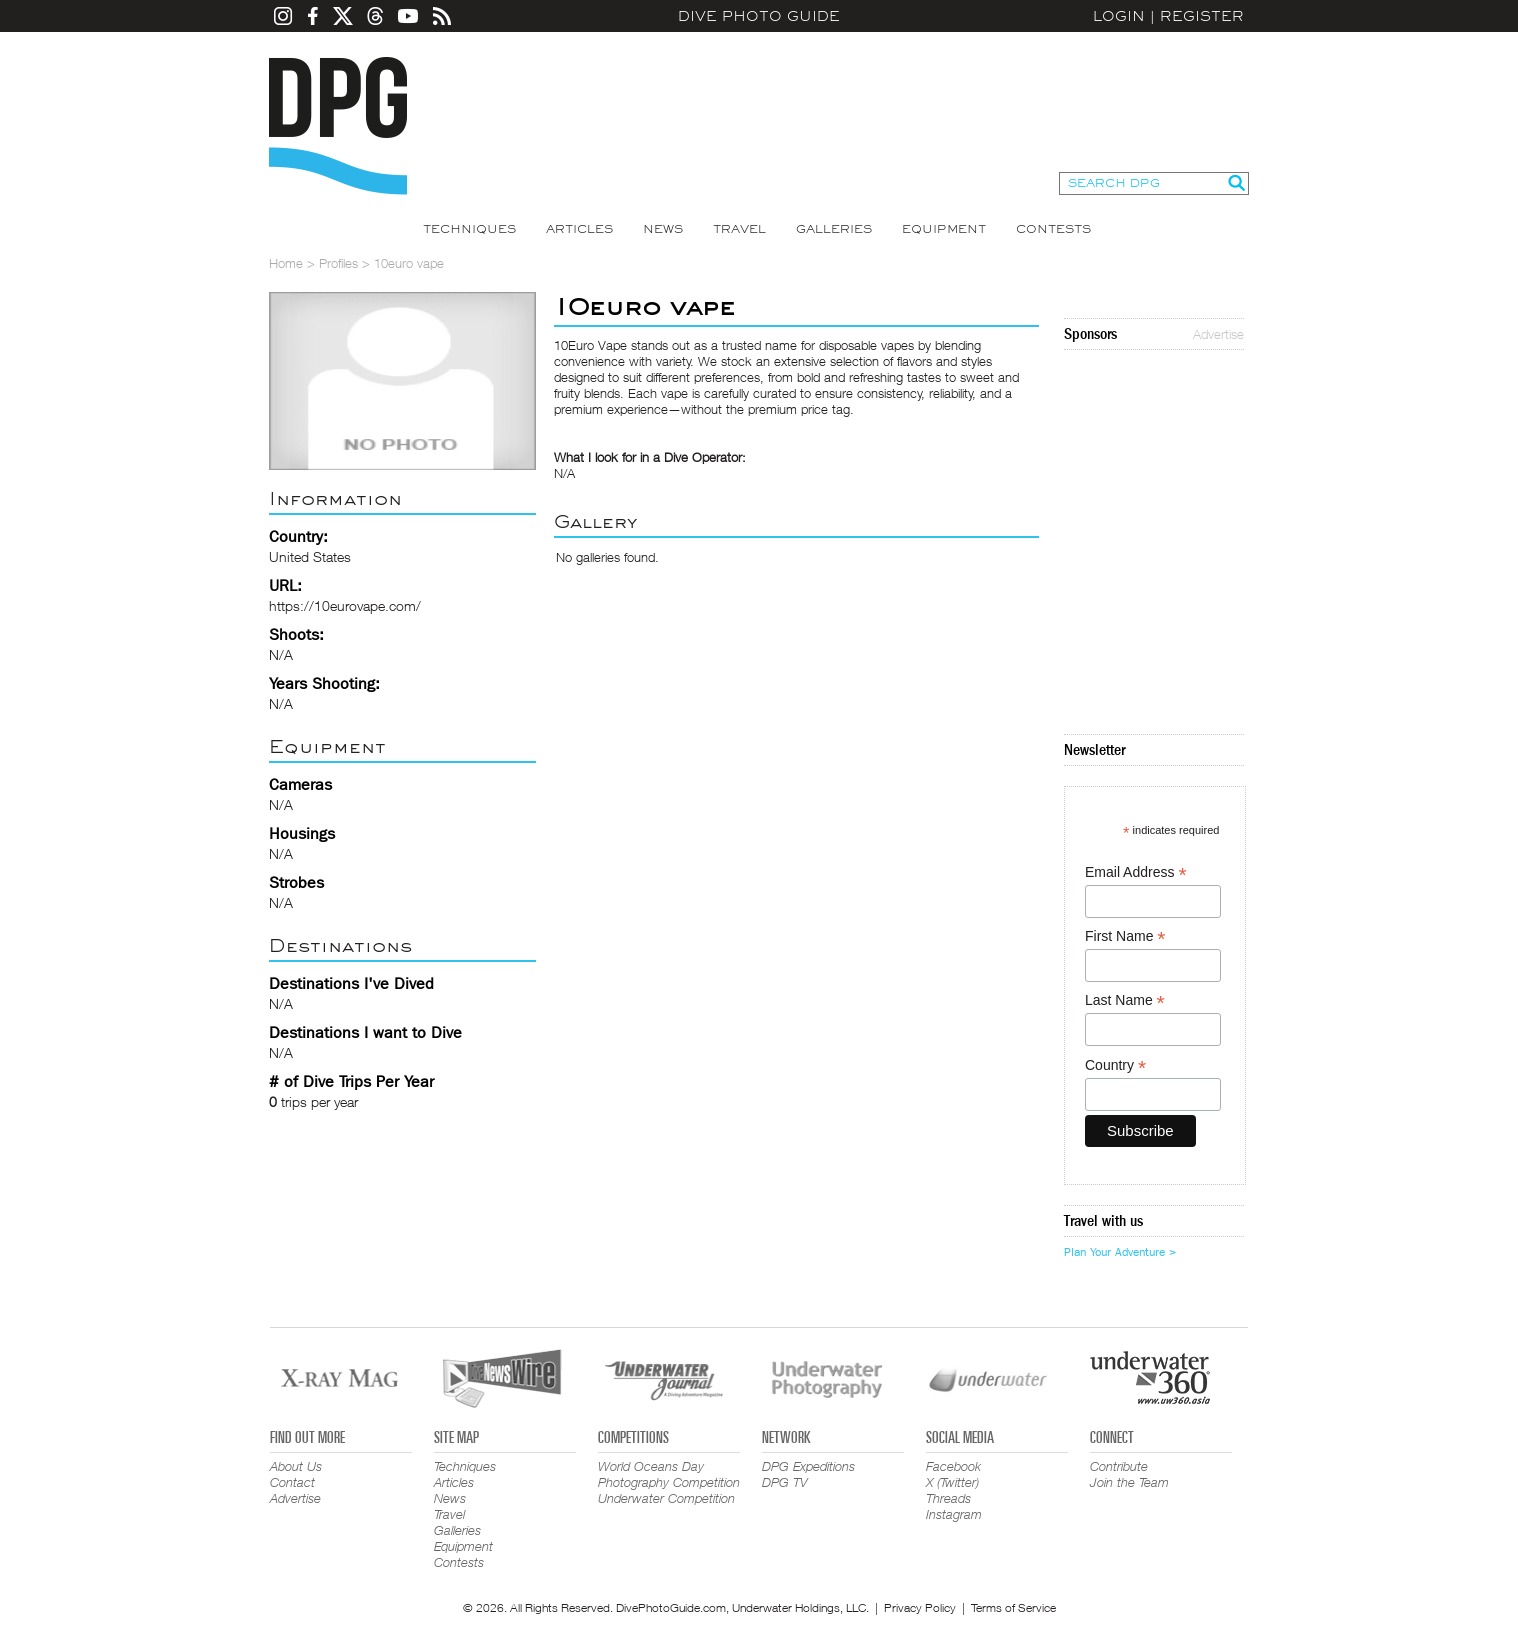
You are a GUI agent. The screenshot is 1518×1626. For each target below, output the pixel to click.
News (663, 229)
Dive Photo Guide (759, 16)
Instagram (954, 1514)
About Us (296, 1466)
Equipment (944, 229)
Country (1115, 1065)
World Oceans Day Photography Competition (669, 1474)
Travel (739, 229)
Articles (579, 229)
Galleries (834, 229)
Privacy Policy (920, 1607)
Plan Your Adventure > (1120, 1252)
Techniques (469, 229)
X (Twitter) (952, 1482)
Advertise (1218, 334)
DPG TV (785, 1482)
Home (286, 263)
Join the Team (1129, 1482)
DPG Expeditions (808, 1466)
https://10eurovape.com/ (345, 605)
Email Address (1136, 872)
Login (1119, 16)
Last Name (1125, 1000)
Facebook (953, 1466)
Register (1202, 16)
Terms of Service (1013, 1607)
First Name (1125, 936)
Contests (1053, 229)
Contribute (1119, 1466)
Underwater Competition (666, 1498)
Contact (292, 1482)
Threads (948, 1498)
